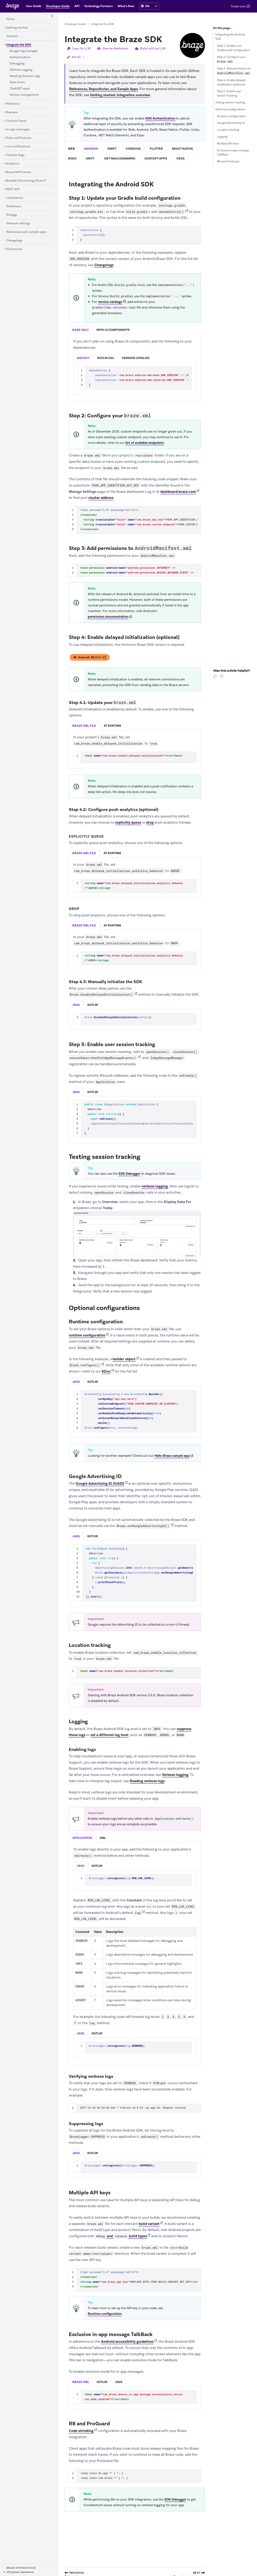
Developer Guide (75, 24)
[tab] (81, 330)
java (76, 1005)
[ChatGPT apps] (20, 89)
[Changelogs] (14, 240)
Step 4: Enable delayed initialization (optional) (231, 82)
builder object (124, 1359)
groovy (83, 358)
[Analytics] (12, 164)
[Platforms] (13, 104)
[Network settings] (18, 223)
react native (182, 149)
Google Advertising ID (231, 123)
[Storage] (11, 215)
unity (90, 158)
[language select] (151, 6)
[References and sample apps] (26, 232)
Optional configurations (230, 109)
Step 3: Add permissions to (234, 71)
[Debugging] (17, 63)
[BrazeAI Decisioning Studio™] (26, 181)
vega (180, 158)
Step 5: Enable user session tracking (229, 93)
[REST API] (12, 189)
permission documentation (108, 617)
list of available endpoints (144, 443)
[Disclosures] (14, 249)
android (91, 149)
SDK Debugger (129, 1174)
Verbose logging (175, 1774)
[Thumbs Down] (222, 677)
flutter (156, 149)
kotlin (92, 1005)
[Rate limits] (17, 82)
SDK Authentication (160, 118)
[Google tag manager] (24, 51)
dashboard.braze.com (178, 491)
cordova (133, 149)
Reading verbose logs (147, 1781)
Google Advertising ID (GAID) (100, 1483)
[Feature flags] (15, 155)
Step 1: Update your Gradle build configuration (233, 48)
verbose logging (155, 1186)
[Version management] (24, 95)
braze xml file (84, 726)
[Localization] (14, 198)
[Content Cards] (16, 121)
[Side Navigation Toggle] (52, 16)
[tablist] (135, 330)
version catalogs (110, 302)
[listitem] (83, 358)
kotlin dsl (105, 358)
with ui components (113, 330)
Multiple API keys (228, 143)
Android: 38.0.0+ (89, 657)
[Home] (10, 19)
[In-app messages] (18, 129)
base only (80, 330)
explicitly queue (128, 822)
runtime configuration (87, 1335)
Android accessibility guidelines (127, 2341)
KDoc (106, 1371)
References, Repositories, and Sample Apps (103, 89)
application (82, 1838)
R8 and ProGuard (228, 161)
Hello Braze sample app (172, 1456)
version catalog (135, 358)
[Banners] (12, 112)
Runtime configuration (105, 2314)
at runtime (112, 726)
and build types (121, 2236)
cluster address (100, 497)
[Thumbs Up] (216, 677)
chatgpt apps (155, 158)
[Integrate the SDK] (17, 44)
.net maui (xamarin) (119, 158)
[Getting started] (17, 28)
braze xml (80, 2382)
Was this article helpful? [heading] (231, 671)
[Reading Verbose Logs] (25, 76)
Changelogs (104, 265)
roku (72, 158)
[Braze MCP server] (18, 172)
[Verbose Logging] (21, 70)
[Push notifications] (18, 138)
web (71, 149)
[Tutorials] (12, 36)
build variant (149, 2223)
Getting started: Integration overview (120, 95)
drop (150, 822)
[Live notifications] (18, 146)
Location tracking (228, 130)
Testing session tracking (230, 102)
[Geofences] (13, 206)
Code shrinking (81, 2430)
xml (103, 1838)
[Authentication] (20, 57)
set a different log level (109, 1735)
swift (112, 149)
